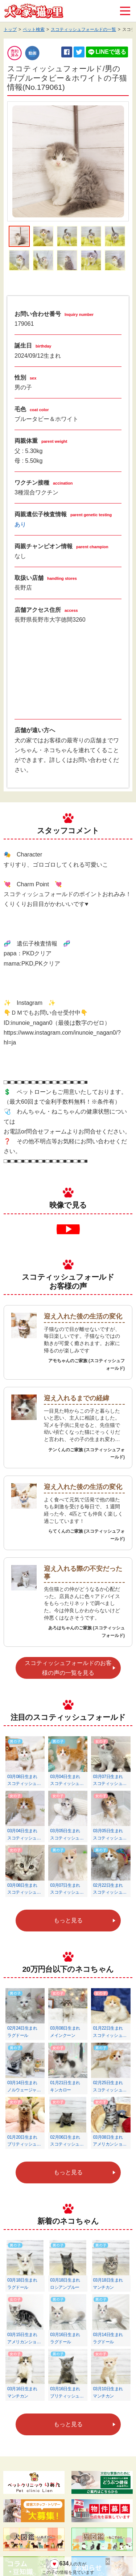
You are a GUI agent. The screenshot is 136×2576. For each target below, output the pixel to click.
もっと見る (68, 1920)
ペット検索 (34, 29)
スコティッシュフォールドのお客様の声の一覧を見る (68, 1668)
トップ (10, 29)
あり (20, 524)
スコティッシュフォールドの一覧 (83, 29)
